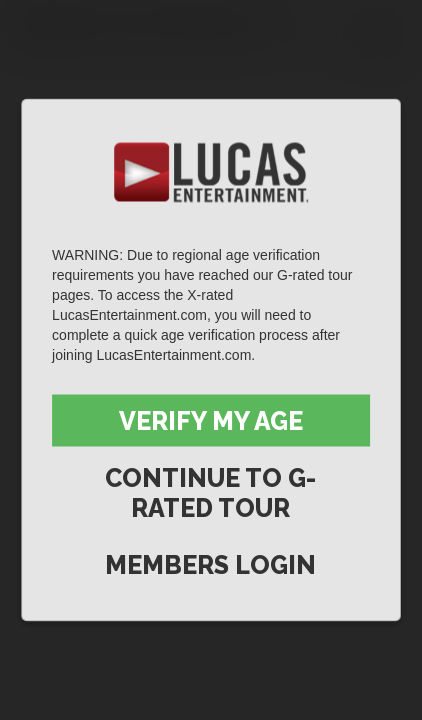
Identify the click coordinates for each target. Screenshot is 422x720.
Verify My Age (211, 421)
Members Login (210, 565)
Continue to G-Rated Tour (210, 493)
